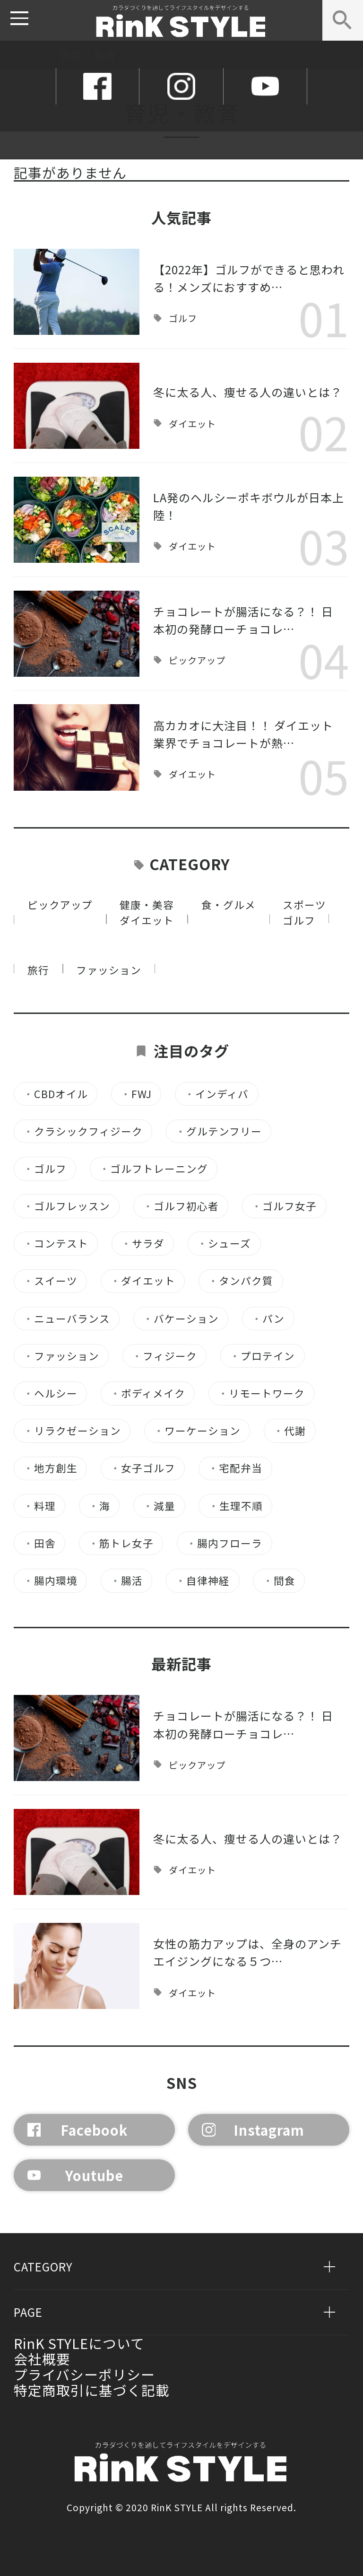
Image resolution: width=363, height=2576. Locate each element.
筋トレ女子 (121, 1543)
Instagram (253, 2129)
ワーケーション (197, 1431)
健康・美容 (147, 904)
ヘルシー (50, 1393)
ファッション (108, 969)
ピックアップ (197, 660)
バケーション (181, 1319)
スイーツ (50, 1281)
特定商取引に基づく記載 (92, 2390)
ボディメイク (147, 1393)
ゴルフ (183, 318)
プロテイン (262, 1356)
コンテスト (55, 1243)
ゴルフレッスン (66, 1206)
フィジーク (164, 1356)
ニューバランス (66, 1319)
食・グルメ (228, 904)
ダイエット (192, 423)
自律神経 (202, 1581)
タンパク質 (240, 1281)
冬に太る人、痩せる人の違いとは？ (247, 392)
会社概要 (42, 2358)
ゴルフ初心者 (181, 1206)
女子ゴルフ (142, 1468)
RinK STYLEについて (79, 2343)
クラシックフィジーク (83, 1131)
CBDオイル (55, 1094)
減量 (159, 1506)
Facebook (77, 2129)
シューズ (224, 1243)
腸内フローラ (224, 1543)
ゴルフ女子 (284, 1206)
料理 (39, 1506)
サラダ (142, 1243)
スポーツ (304, 904)
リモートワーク (261, 1393)
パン (268, 1319)
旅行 (38, 969)
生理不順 (235, 1506)
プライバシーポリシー (84, 2374)
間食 (279, 1581)
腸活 (126, 1581)
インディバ (216, 1094)
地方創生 (50, 1468)
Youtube (75, 2175)
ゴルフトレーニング (153, 1169)
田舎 (39, 1543)
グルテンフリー (218, 1131)
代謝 (289, 1431)
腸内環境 (50, 1581)
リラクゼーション (72, 1431)
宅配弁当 (235, 1468)
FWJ (136, 1094)
